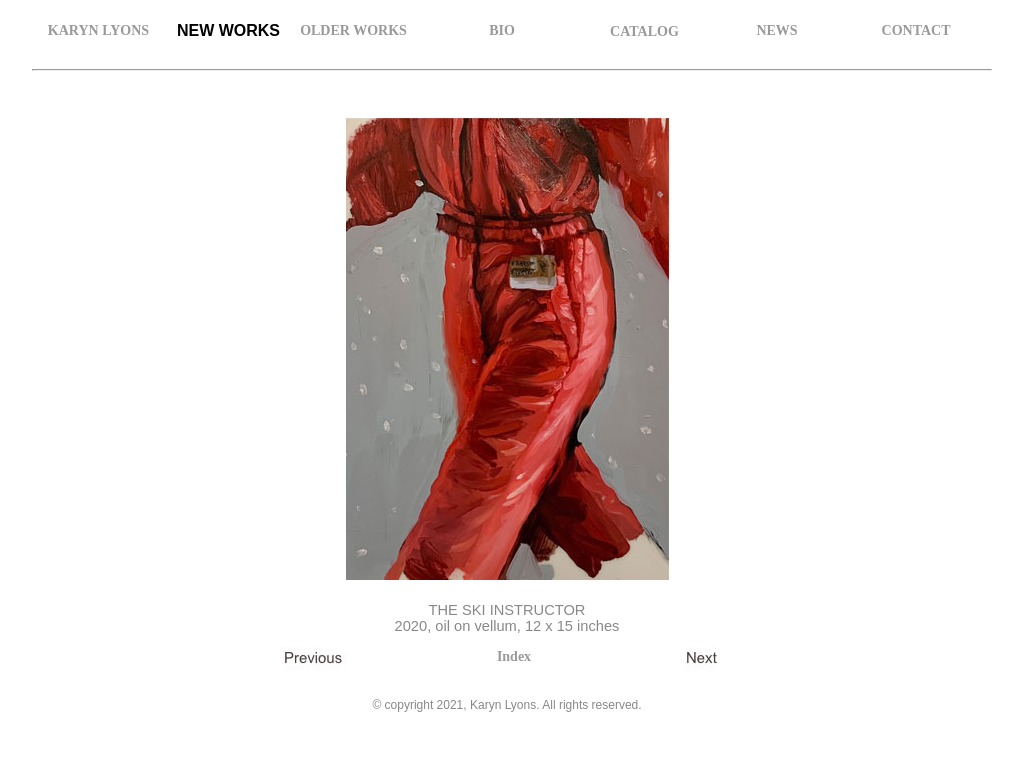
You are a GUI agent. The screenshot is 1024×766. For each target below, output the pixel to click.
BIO (502, 30)
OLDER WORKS (353, 30)
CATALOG (644, 31)
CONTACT (916, 30)
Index (514, 656)
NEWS (776, 30)
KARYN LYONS (98, 30)
